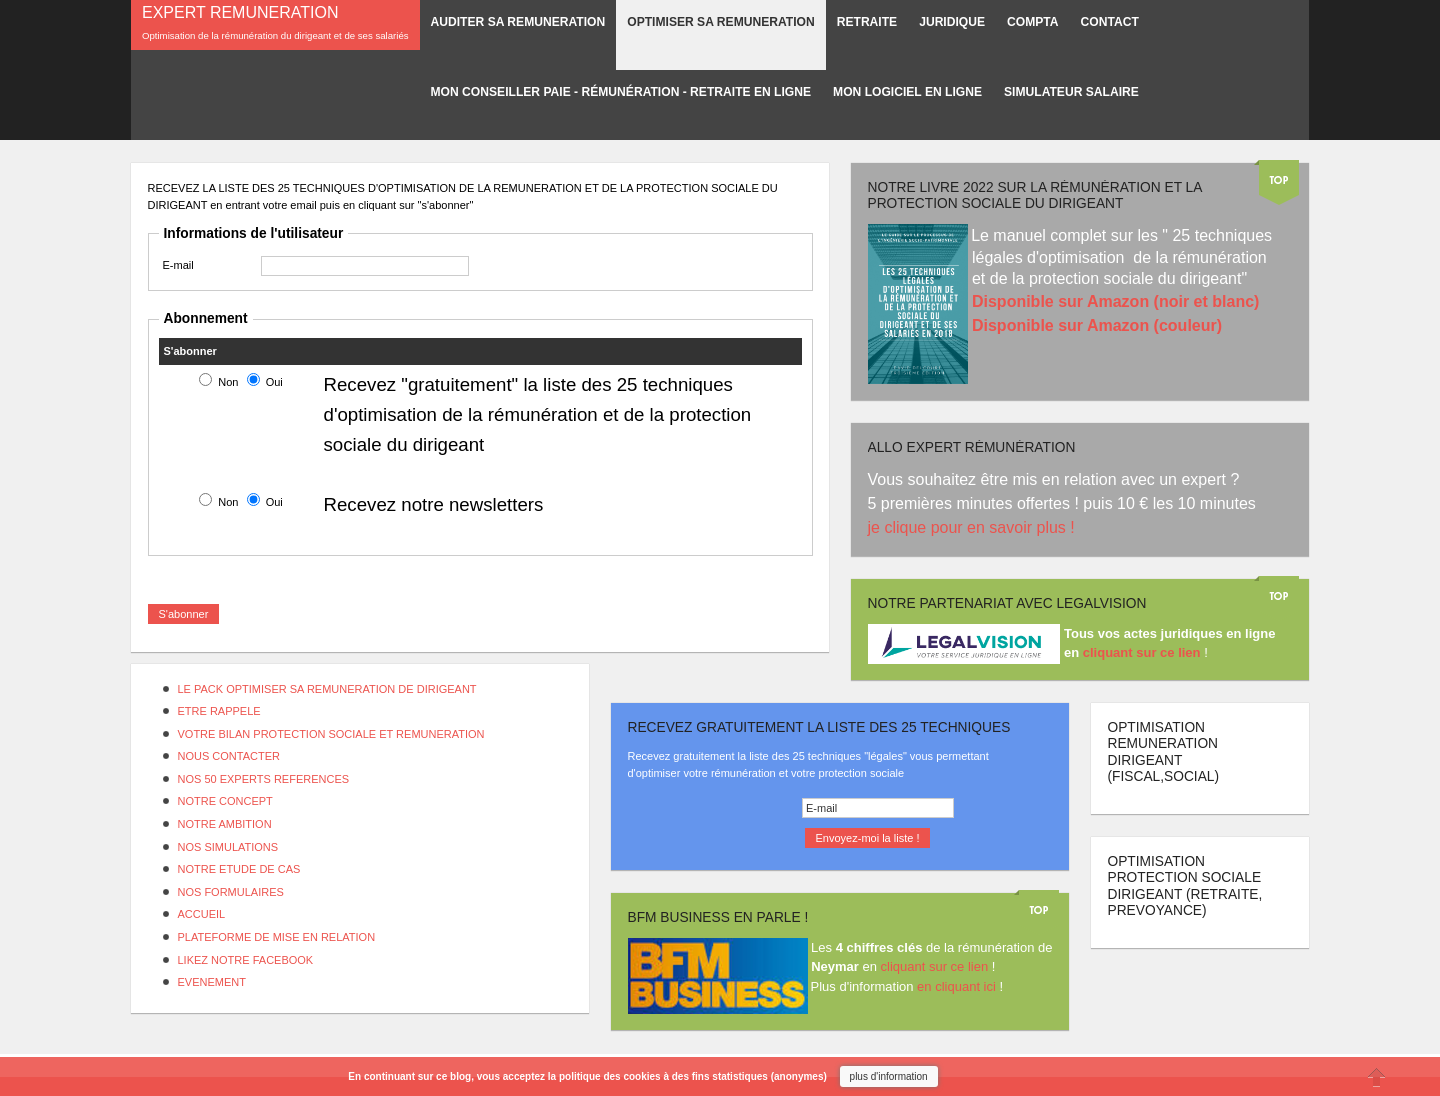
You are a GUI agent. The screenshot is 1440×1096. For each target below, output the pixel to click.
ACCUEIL (202, 914)
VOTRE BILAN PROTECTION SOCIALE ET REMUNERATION (331, 734)
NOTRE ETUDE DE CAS (239, 869)
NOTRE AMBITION (225, 824)
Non (228, 382)
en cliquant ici (956, 986)
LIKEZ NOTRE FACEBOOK (246, 960)
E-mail (178, 265)
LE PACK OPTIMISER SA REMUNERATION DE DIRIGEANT (327, 689)
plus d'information (889, 1076)
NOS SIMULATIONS (228, 847)
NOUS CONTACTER (229, 756)
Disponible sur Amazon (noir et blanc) (1115, 301)
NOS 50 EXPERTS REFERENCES (264, 779)
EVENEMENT (212, 982)
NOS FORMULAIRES (231, 892)
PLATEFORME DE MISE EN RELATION (277, 937)
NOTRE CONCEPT (225, 801)
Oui (274, 382)
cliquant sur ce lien (935, 966)
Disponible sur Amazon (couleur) (1097, 325)
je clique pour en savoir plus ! (974, 527)
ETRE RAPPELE (219, 711)
